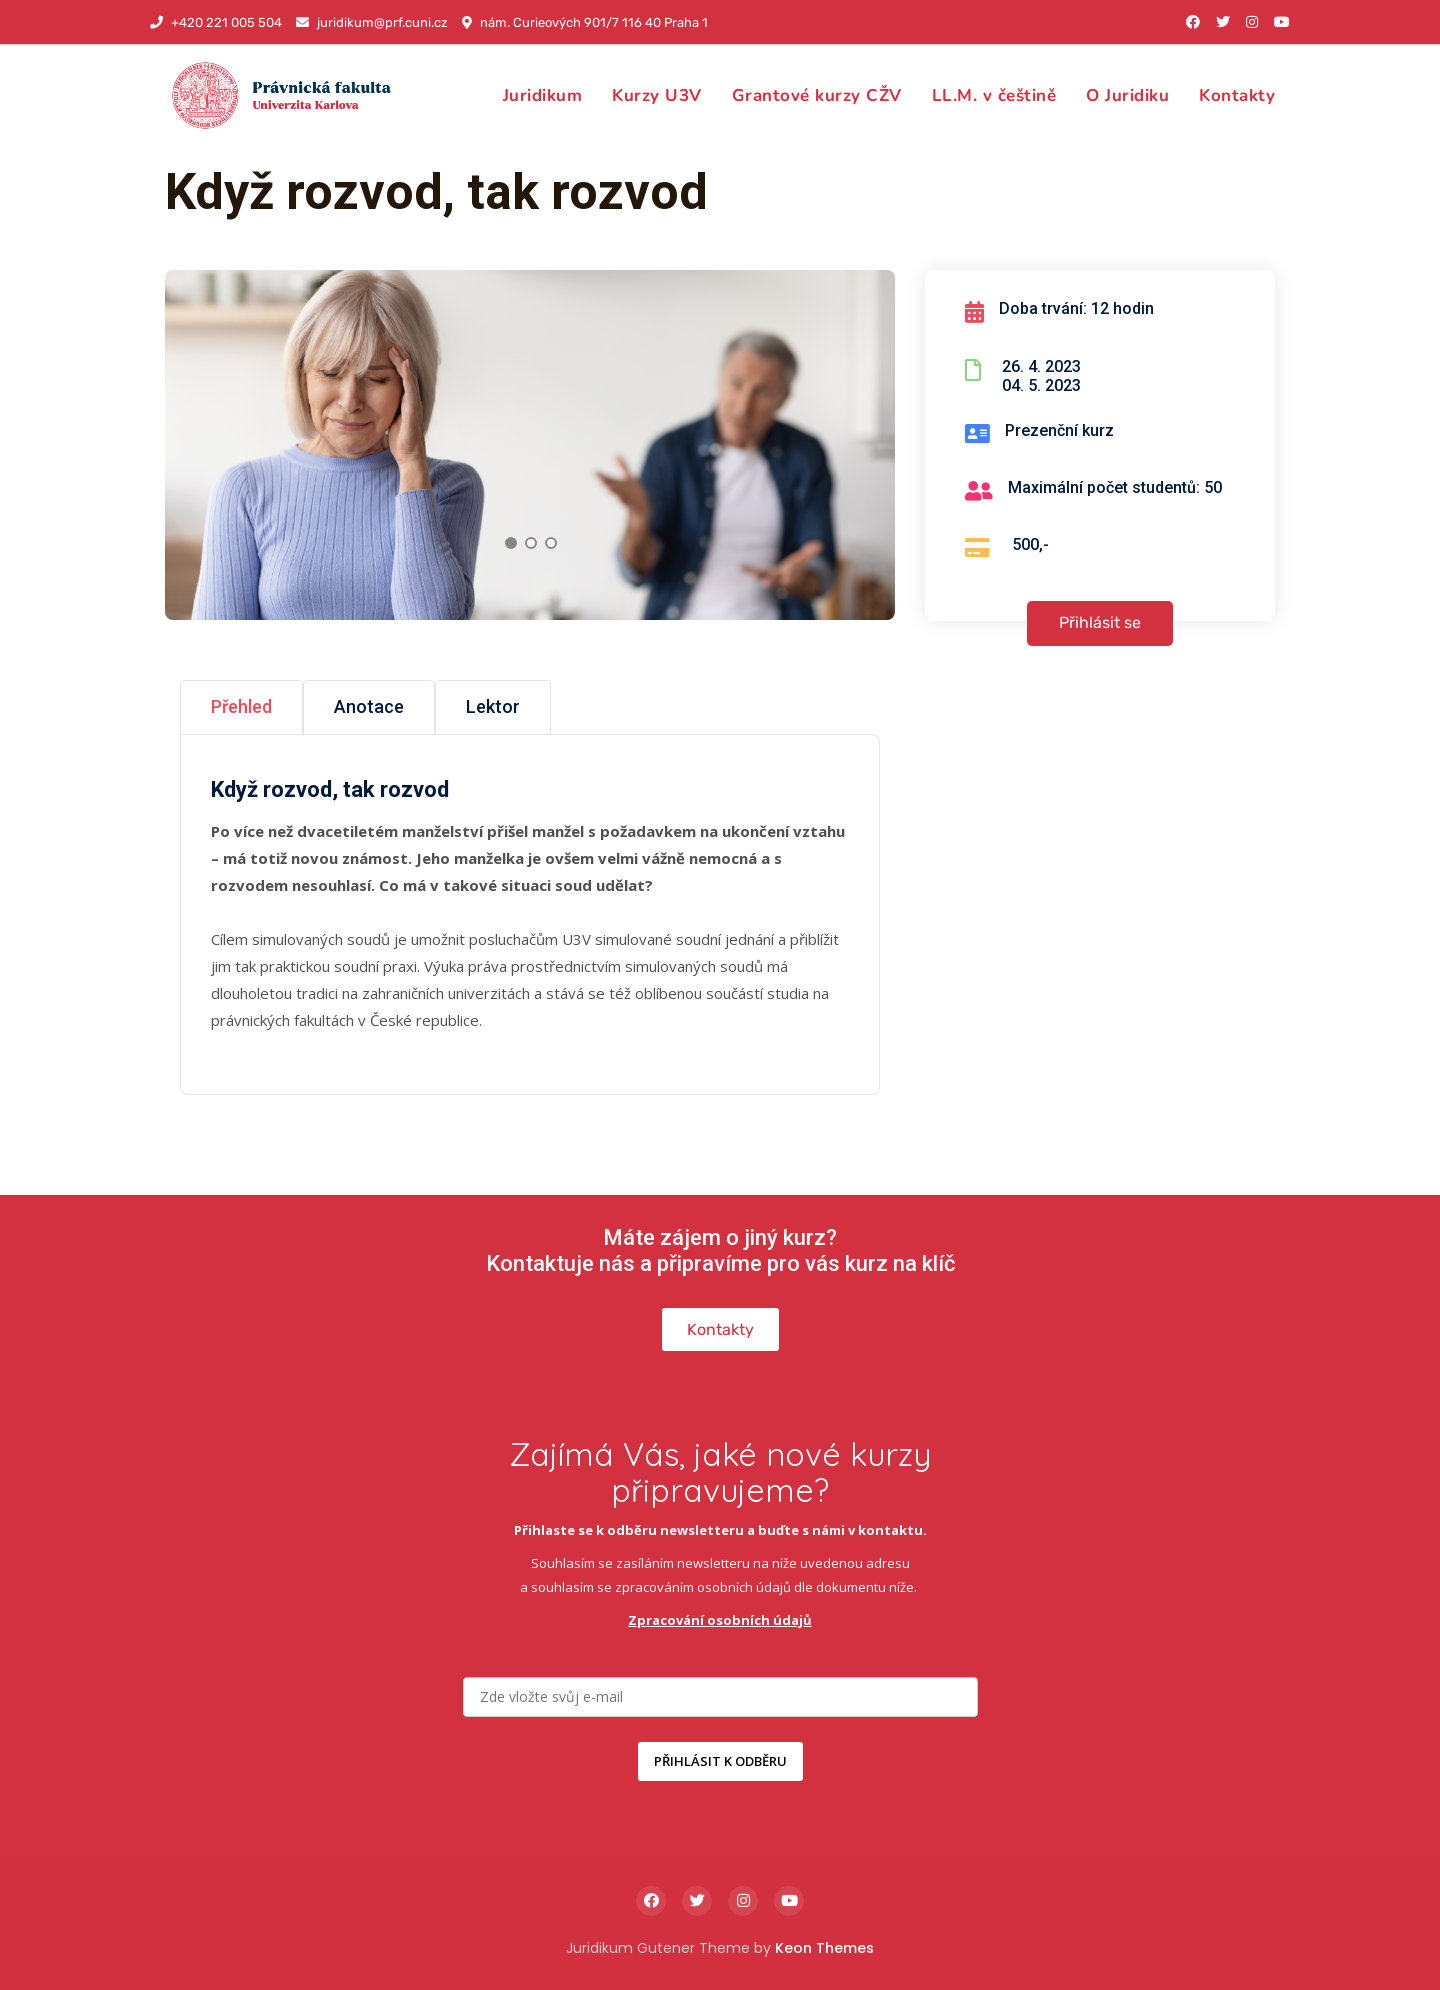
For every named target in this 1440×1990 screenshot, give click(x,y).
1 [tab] (511, 543)
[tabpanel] (530, 445)
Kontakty (1237, 95)
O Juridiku (1127, 95)
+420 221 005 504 (216, 22)
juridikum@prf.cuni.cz (372, 22)
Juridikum (543, 95)
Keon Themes (824, 1948)
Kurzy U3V (657, 95)
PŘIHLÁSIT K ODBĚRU (720, 1761)
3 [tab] (551, 543)
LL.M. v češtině (994, 95)
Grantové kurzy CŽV (817, 95)
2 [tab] (531, 543)
